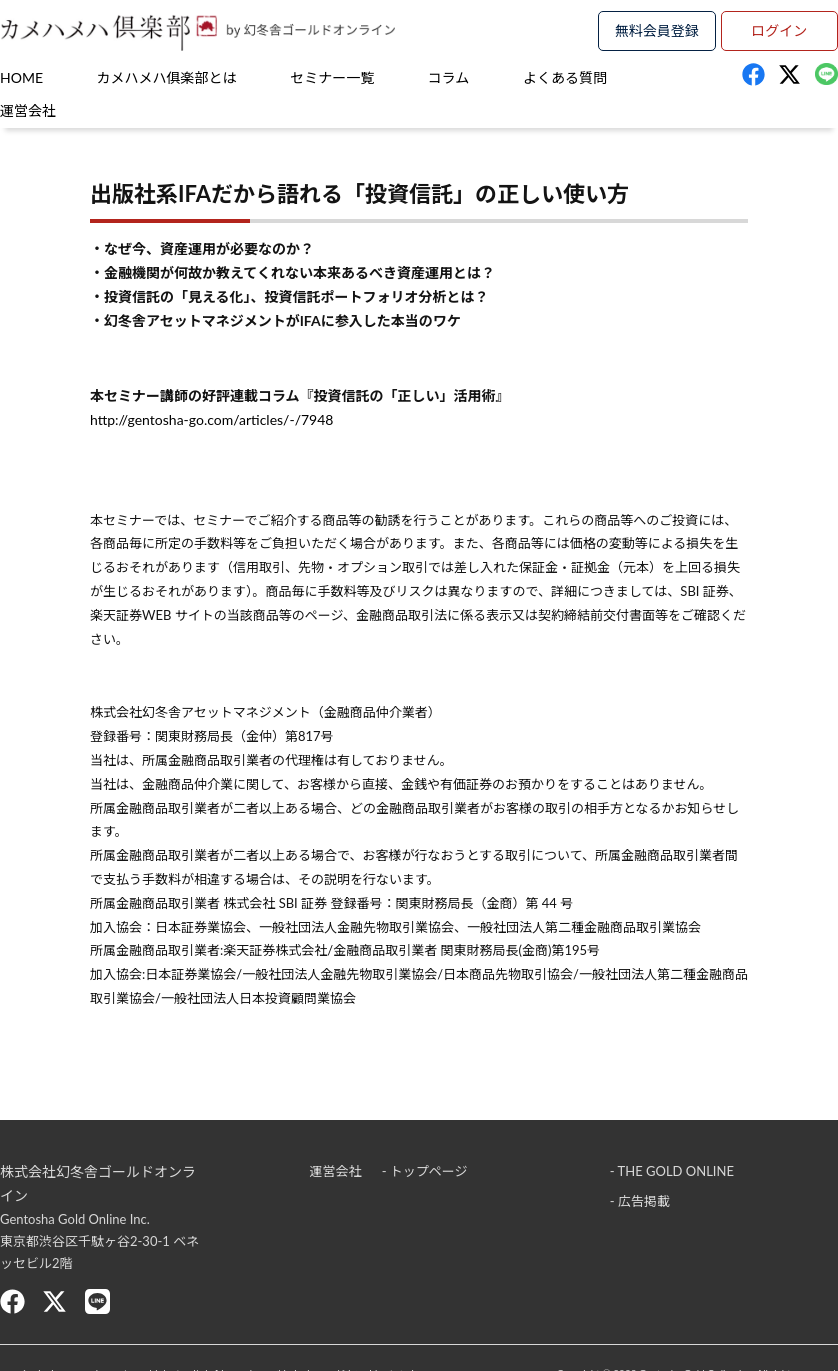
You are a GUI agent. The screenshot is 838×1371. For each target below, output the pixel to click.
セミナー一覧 (332, 77)
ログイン (779, 30)
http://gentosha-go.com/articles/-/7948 (211, 419)
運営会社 (28, 110)
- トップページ (425, 1171)
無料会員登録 (657, 30)
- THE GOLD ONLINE (672, 1171)
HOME (21, 77)
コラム (449, 77)
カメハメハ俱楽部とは (167, 77)
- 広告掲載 (640, 1201)
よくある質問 (565, 77)
